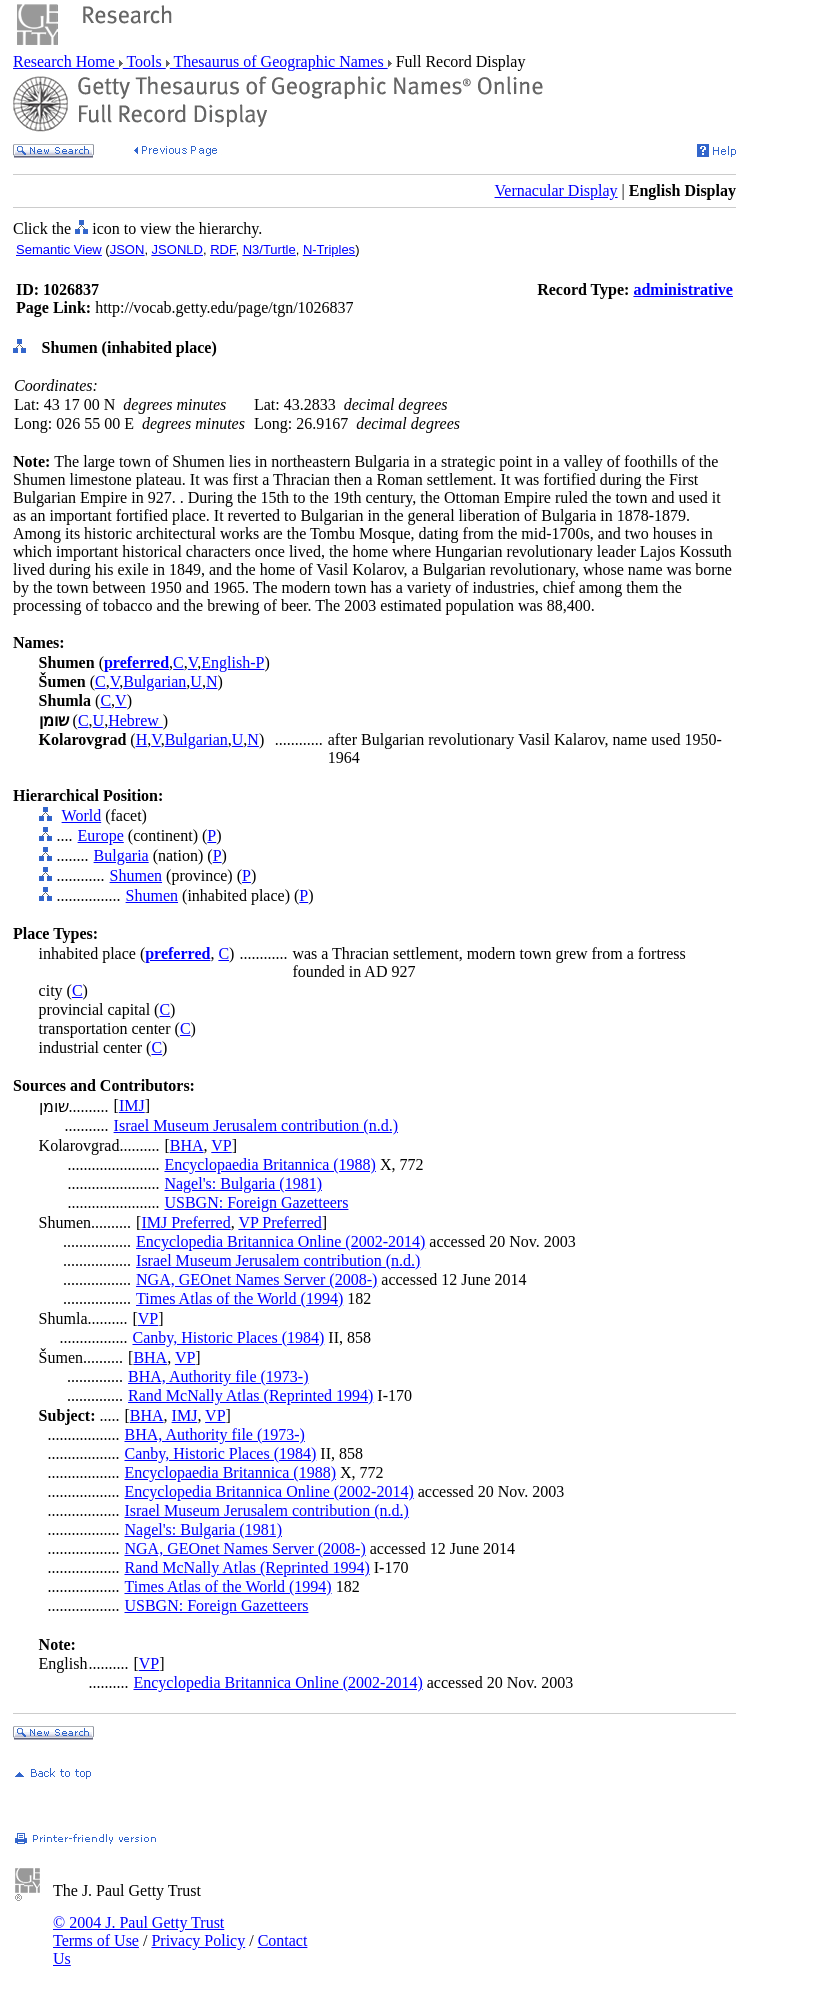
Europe (101, 835)
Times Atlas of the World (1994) (239, 1298)
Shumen (136, 875)
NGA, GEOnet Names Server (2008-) (256, 1279)
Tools (144, 61)
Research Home (66, 61)
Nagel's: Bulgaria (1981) (243, 1183)
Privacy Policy (198, 1940)
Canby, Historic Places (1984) (228, 1337)
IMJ (132, 1105)
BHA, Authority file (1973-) (218, 1376)
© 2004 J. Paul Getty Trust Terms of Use (138, 1931)
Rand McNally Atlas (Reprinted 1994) (250, 1395)
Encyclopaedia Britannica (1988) (269, 1164)
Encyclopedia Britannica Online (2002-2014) (280, 1241)
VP (221, 1145)
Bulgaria (121, 855)
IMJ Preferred (185, 1222)
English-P (232, 662)
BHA (187, 1145)
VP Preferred (279, 1222)
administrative (683, 289)
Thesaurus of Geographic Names (279, 61)
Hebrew (135, 720)
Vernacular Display (556, 190)
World (82, 815)
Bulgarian (154, 681)
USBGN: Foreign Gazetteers (256, 1202)
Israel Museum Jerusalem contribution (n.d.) (256, 1125)
